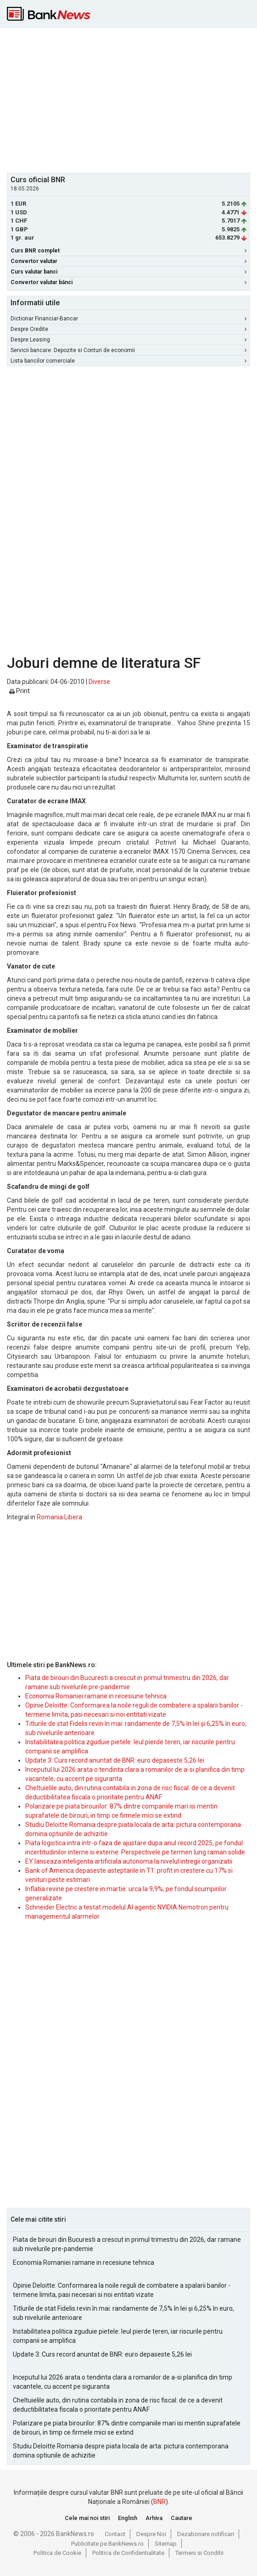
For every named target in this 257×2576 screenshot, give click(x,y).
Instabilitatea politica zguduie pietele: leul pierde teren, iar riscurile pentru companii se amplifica (118, 2336)
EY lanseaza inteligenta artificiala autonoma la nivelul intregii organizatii (128, 1861)
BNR (159, 2501)
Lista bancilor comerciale (128, 361)
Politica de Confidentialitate (128, 2552)
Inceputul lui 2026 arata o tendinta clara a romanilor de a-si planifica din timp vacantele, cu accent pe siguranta (122, 2382)
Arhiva (153, 2517)
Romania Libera (59, 1517)
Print (19, 690)
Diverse (99, 681)
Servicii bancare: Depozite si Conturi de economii (128, 350)
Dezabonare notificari (205, 2534)
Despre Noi (151, 2534)
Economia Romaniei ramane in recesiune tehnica (96, 1696)
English (127, 2517)
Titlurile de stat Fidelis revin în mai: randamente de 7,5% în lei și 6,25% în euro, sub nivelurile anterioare (123, 2313)
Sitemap (166, 2543)
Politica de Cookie (57, 2552)
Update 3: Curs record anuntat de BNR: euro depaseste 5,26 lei (114, 1760)
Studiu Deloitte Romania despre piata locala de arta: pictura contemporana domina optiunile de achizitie (121, 2450)
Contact (115, 2534)
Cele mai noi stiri (87, 2517)
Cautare (181, 2517)
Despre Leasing (128, 339)
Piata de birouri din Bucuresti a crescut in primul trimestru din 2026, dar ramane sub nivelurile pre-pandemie (127, 2244)
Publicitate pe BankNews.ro (107, 2543)
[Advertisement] (132, 99)
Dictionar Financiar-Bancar (128, 318)
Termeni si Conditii (199, 2552)
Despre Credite (128, 329)
